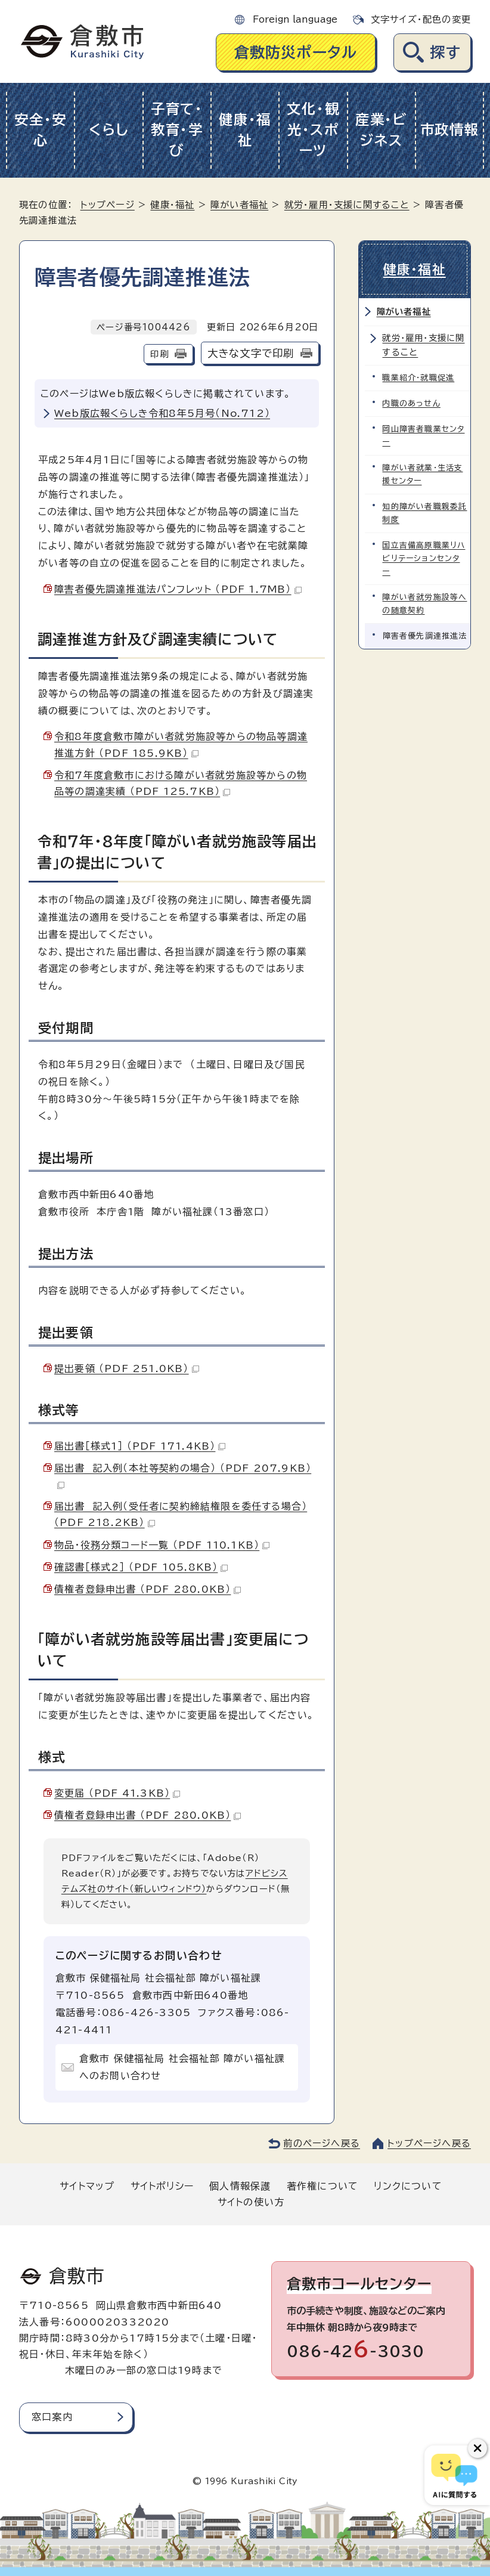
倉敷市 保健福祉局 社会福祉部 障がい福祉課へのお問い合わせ (182, 2067)
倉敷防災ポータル (296, 52)
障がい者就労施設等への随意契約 (425, 603)
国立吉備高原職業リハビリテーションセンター (424, 558)
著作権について (322, 2186)
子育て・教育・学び (177, 129)
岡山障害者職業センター (424, 435)
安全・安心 (40, 130)
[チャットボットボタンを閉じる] (477, 2448)
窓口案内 (52, 2417)
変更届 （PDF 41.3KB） (117, 1793)
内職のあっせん (412, 403)
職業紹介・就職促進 (419, 378)
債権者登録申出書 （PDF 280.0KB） (147, 1589)
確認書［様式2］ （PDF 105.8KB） (141, 1567)
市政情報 (449, 130)
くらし (109, 130)
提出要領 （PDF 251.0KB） (126, 1368)
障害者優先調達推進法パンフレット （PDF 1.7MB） (178, 589)
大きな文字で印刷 (250, 353)
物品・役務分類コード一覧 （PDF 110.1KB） (161, 1545)
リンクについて (408, 2186)
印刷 (159, 353)
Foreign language (295, 19)
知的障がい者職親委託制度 (425, 513)
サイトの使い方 (251, 2202)
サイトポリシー (162, 2186)
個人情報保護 (240, 2186)
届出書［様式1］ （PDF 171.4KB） (139, 1446)
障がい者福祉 (239, 204)
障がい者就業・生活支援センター (423, 474)
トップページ (107, 204)
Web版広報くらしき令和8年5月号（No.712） (162, 413)
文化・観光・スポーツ (313, 129)
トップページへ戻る (429, 2143)
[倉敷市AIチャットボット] (454, 2475)
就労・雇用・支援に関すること (347, 204)
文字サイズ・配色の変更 (421, 19)
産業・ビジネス (381, 130)
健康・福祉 (245, 130)
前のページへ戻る (321, 2143)
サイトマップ (87, 2186)
